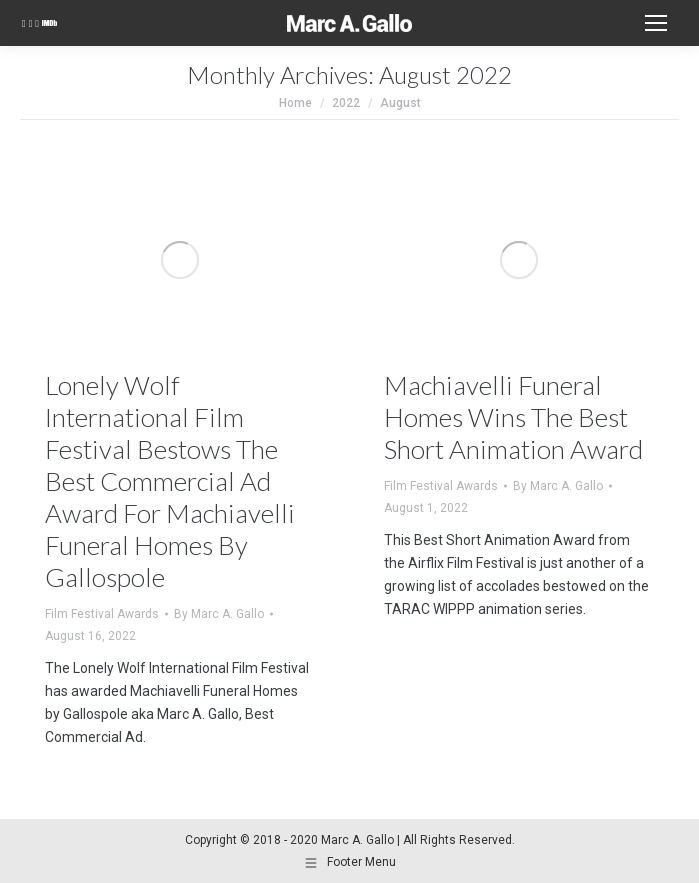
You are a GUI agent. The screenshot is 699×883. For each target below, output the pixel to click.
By (219, 614)
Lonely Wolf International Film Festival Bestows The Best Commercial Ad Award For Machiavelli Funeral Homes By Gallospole (170, 481)
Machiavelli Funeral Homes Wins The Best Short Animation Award (513, 417)
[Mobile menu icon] (656, 23)
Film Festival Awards (102, 614)
